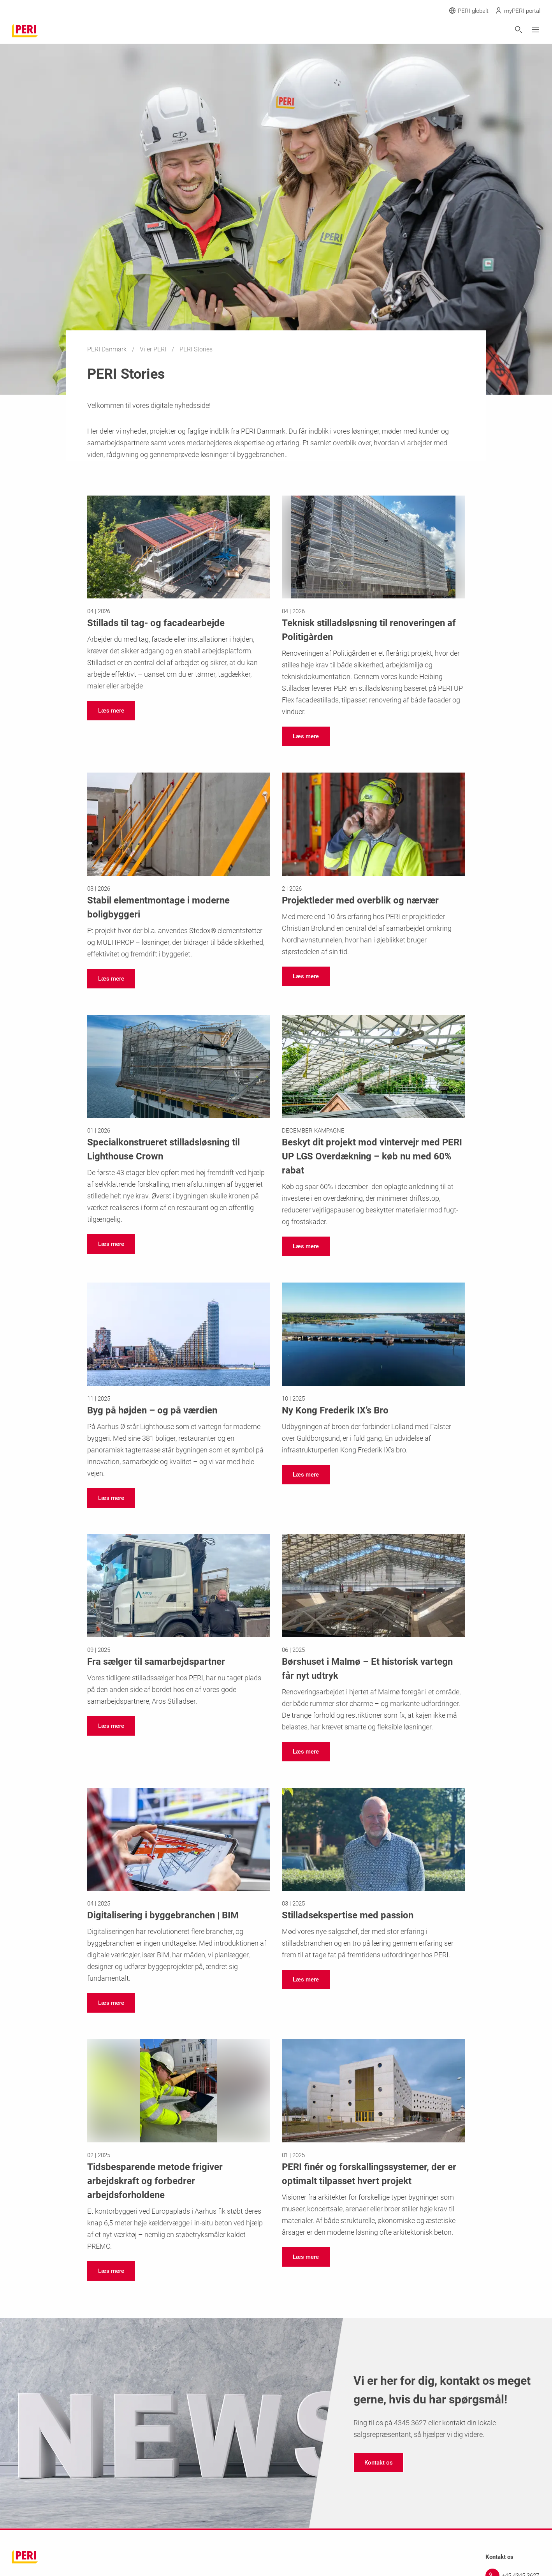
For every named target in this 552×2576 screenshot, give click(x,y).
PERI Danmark (107, 349)
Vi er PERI (154, 349)
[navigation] (111, 710)
